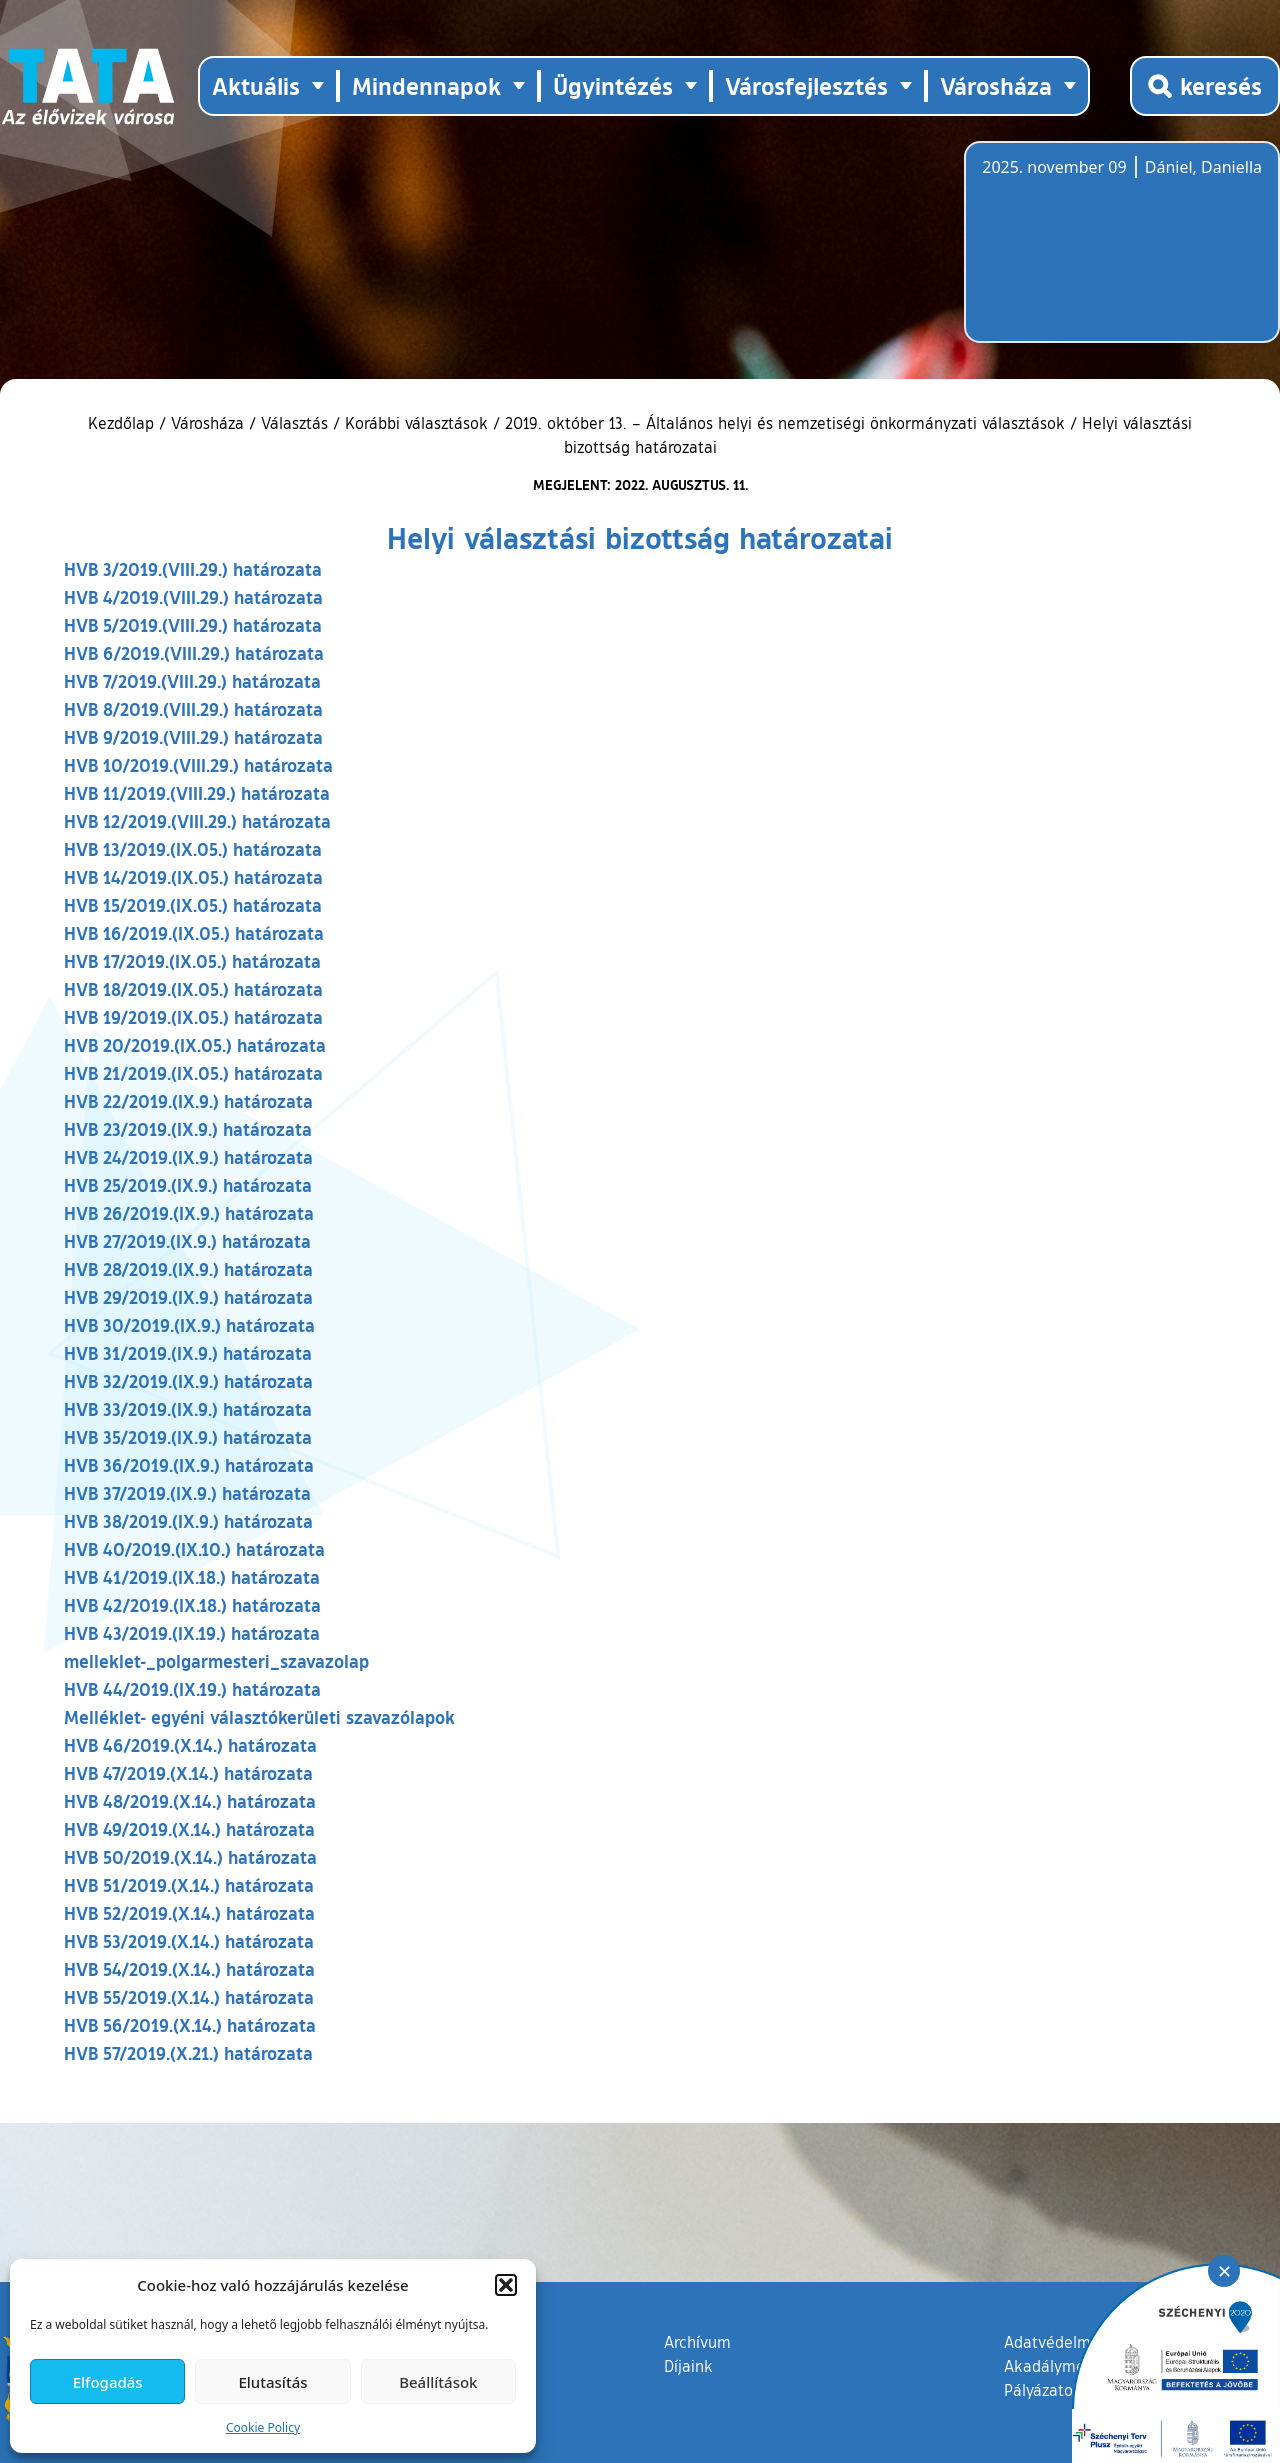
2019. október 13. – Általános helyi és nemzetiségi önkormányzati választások (785, 423)
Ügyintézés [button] (613, 85)
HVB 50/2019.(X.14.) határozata (190, 1857)
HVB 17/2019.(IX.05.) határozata (192, 961)
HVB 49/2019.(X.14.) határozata (189, 1829)
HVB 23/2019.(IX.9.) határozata (188, 1129)
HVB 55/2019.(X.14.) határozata (189, 1997)
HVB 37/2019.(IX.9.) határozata (187, 1493)
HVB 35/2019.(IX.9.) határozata (188, 1437)
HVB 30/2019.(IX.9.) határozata (189, 1325)
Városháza (207, 423)
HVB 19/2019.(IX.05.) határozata (193, 1017)
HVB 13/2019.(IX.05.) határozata (193, 849)
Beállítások (438, 2382)
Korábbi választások (416, 423)
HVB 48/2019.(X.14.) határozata (190, 1801)
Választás (294, 423)
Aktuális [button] (256, 85)
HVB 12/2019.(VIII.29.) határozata (197, 821)
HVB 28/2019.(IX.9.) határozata (188, 1269)
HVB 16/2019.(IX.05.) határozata (194, 933)
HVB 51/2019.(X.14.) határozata (189, 1885)
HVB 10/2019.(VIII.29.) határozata (198, 765)
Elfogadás (108, 2382)
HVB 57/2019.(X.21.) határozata (188, 2053)
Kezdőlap (123, 423)
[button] (506, 2285)
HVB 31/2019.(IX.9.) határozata (188, 1353)
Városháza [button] (996, 85)
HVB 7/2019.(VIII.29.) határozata (192, 681)
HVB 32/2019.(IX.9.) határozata (188, 1381)
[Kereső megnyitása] (1205, 86)
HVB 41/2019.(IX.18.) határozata (192, 1577)
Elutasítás (272, 2382)
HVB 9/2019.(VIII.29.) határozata (193, 737)
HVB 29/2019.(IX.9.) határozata (188, 1297)
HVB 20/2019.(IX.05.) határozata (195, 1045)
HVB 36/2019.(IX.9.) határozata (189, 1465)
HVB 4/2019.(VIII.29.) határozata (193, 597)
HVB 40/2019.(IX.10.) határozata (194, 1549)
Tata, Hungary (1094, 254)
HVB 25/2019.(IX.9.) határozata (188, 1185)
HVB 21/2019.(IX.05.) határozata (193, 1073)
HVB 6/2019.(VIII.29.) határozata (194, 653)
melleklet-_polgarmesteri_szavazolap (216, 1661)
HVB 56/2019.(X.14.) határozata (190, 2025)
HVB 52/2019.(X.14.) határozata (189, 1913)
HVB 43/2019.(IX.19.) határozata (192, 1633)
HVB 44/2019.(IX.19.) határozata (192, 1689)
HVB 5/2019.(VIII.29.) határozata (193, 625)
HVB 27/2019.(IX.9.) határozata (187, 1241)
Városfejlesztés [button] (806, 85)
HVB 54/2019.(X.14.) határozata (189, 1969)
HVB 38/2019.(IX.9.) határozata (188, 1521)
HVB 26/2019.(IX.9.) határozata (189, 1213)
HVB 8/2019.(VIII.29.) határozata (193, 709)
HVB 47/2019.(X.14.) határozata (188, 1773)
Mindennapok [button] (426, 85)
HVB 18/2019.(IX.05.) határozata (193, 989)
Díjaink (688, 2366)
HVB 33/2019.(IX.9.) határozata (188, 1409)
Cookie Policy (263, 2427)
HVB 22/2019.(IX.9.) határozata (188, 1101)
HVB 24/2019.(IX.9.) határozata (188, 1157)
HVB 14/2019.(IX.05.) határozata (193, 877)
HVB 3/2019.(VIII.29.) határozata (193, 569)
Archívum (697, 2341)
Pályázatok (1043, 2390)
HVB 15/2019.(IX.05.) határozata (193, 905)
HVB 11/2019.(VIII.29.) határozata (197, 793)
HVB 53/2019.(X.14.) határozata (189, 1941)
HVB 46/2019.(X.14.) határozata (190, 1745)
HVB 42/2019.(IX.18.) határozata (192, 1605)
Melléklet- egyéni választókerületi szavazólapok (259, 1717)
